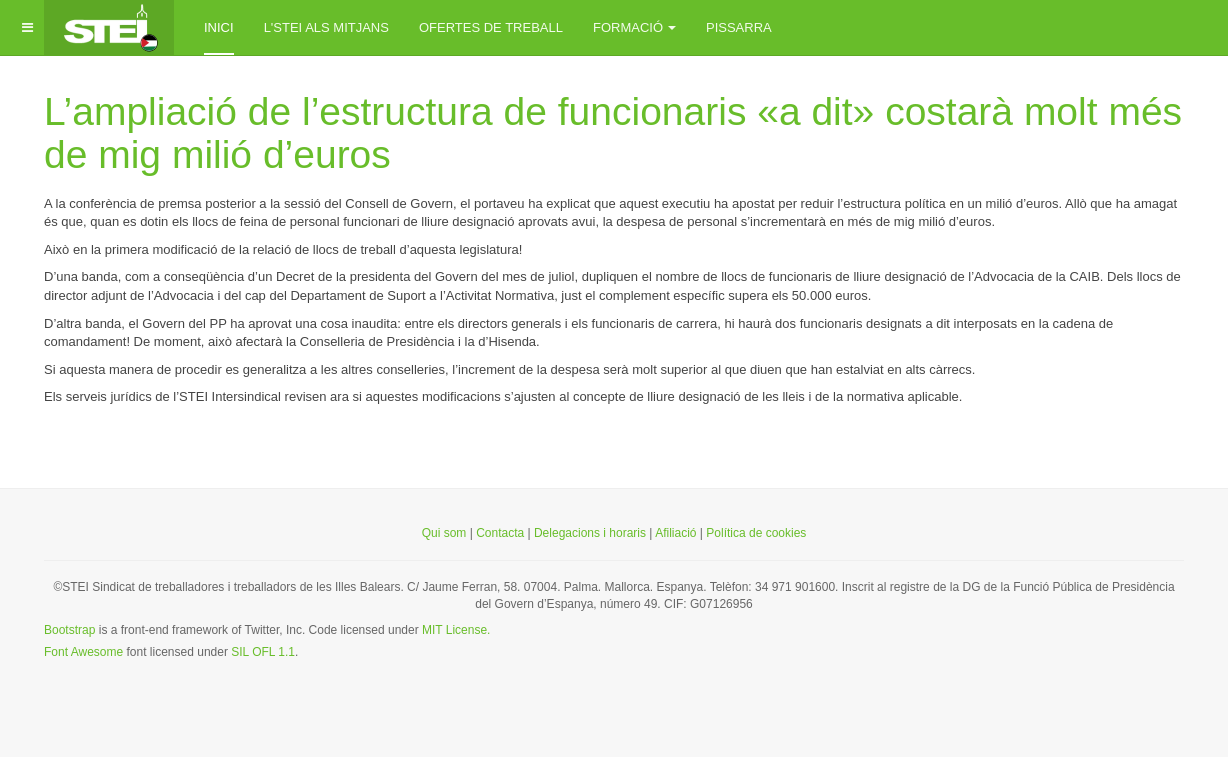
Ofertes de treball (491, 27)
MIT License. (456, 630)
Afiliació (677, 533)
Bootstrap (69, 630)
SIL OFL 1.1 (263, 652)
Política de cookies (756, 533)
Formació (634, 27)
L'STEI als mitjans (326, 27)
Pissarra (739, 27)
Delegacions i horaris (590, 533)
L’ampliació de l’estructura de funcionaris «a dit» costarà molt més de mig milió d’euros (613, 133)
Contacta (500, 533)
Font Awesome (83, 652)
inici (219, 27)
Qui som (444, 533)
